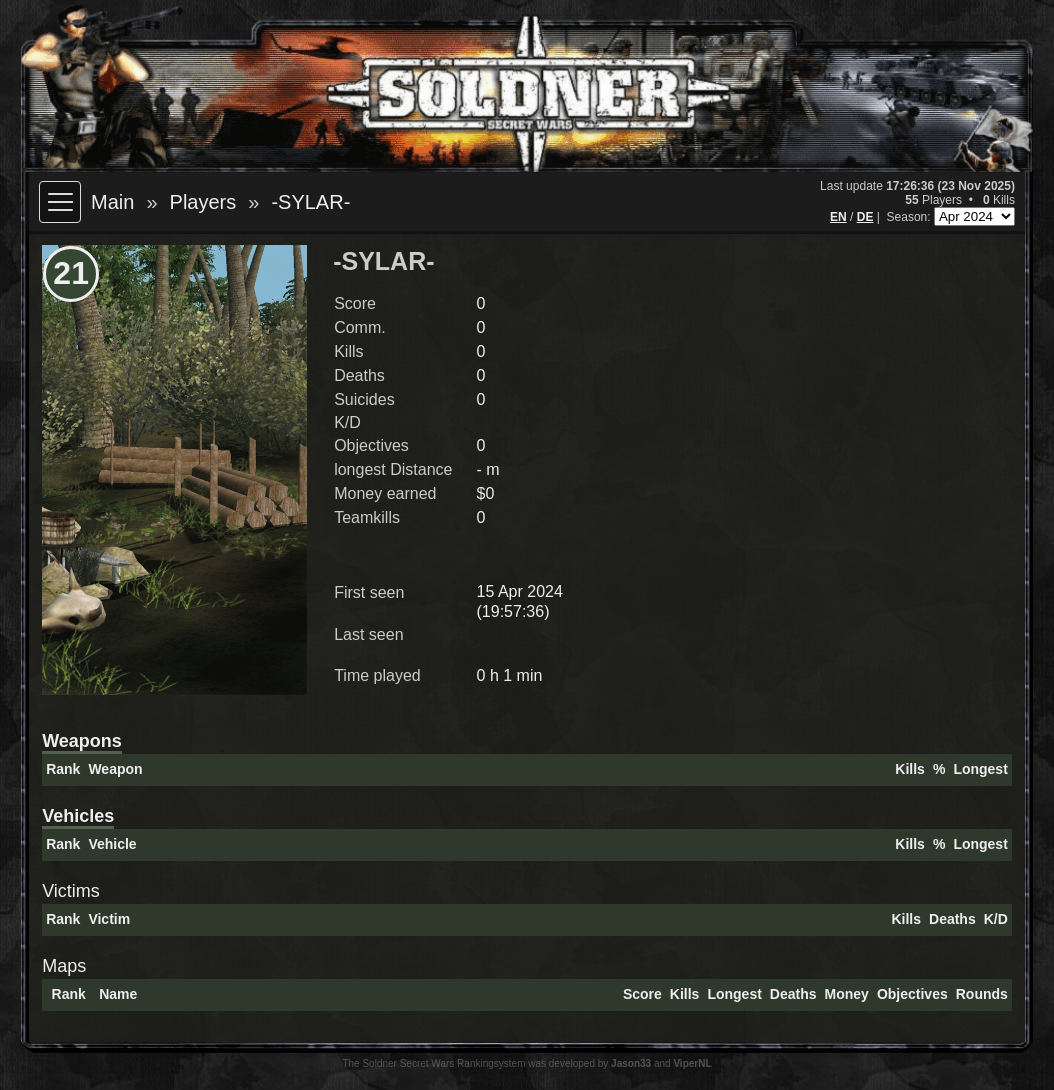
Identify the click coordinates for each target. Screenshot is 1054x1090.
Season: (910, 217)
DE (865, 217)
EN (838, 217)
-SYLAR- (310, 202)
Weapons (82, 741)
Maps (64, 966)
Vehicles (78, 816)
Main (112, 202)
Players (203, 202)
